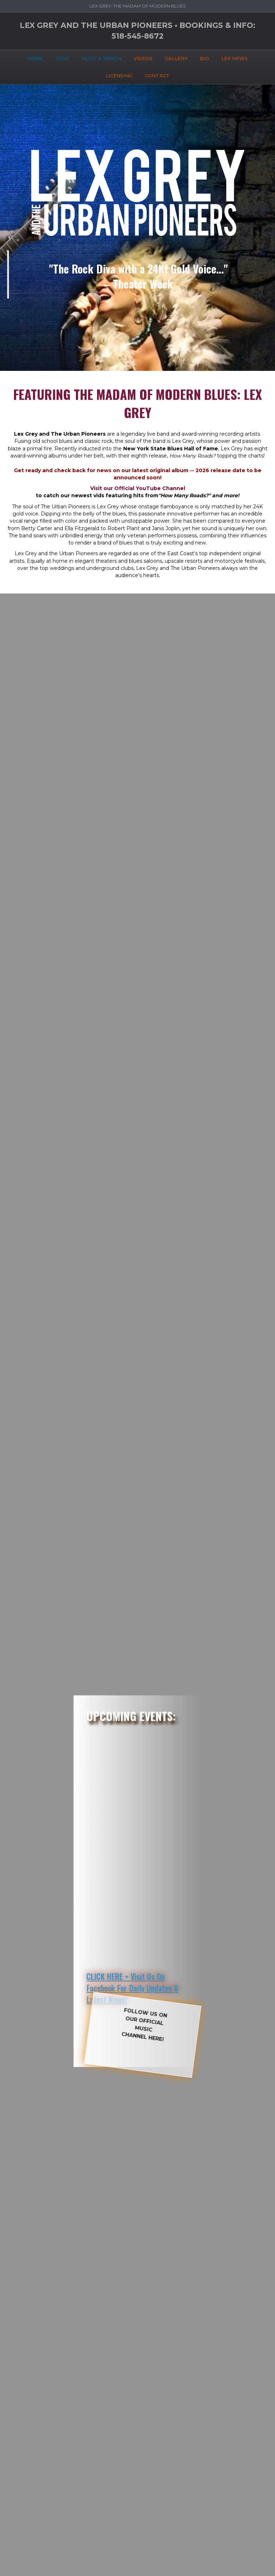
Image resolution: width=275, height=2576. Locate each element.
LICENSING (119, 75)
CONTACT (157, 75)
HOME (35, 58)
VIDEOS (143, 58)
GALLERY (176, 58)
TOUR (62, 58)
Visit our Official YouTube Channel (137, 488)
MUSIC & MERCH (101, 58)
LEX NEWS (234, 58)
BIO (204, 58)
